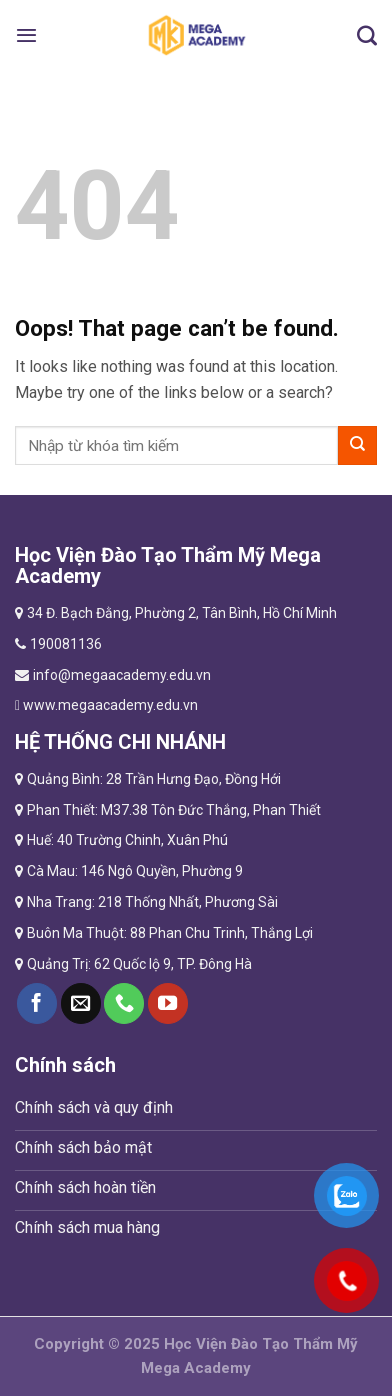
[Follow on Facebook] (37, 1003)
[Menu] (26, 35)
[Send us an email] (81, 1003)
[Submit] (357, 445)
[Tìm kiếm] (367, 35)
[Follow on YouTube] (168, 1003)
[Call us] (124, 1003)
